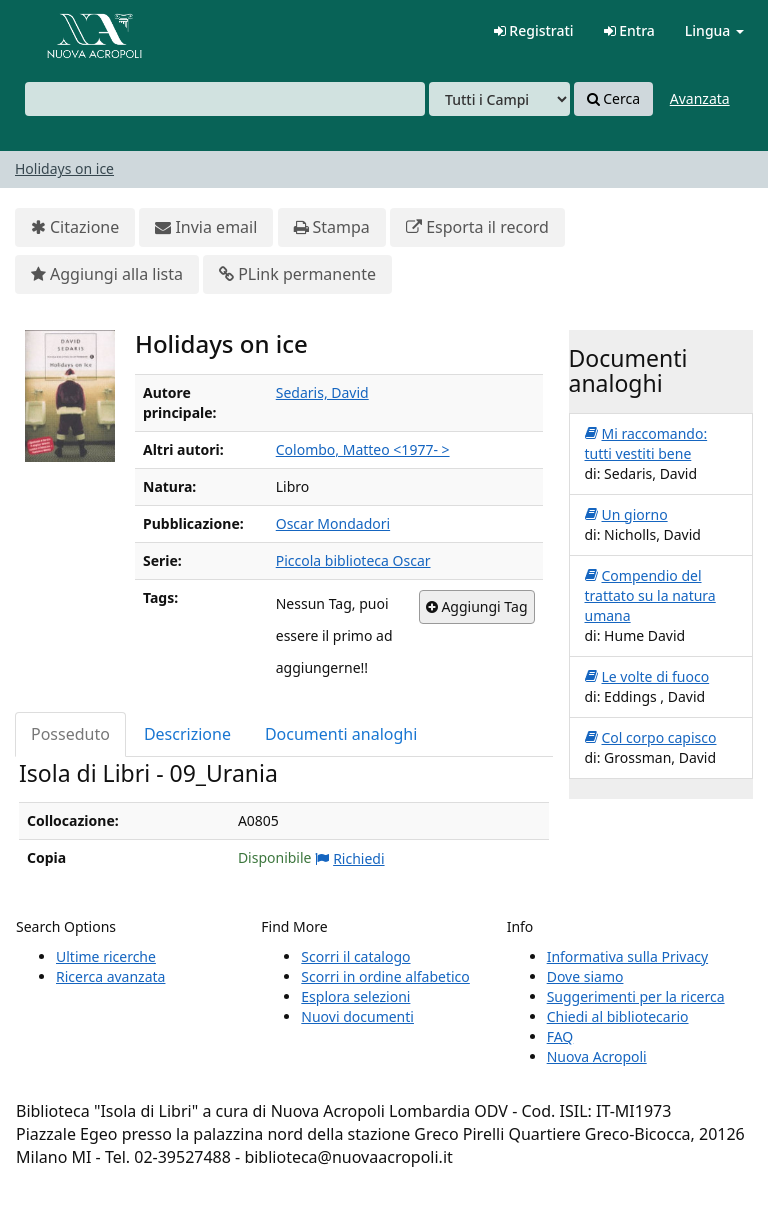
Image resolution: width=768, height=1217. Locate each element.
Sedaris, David (322, 392)
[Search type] (499, 99)
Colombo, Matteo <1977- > (363, 449)
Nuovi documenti (357, 1016)
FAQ (560, 1036)
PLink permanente (297, 274)
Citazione (75, 227)
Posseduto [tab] (70, 734)
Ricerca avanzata (110, 976)
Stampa (332, 227)
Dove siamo (585, 976)
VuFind (64, 30)
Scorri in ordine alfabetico (385, 976)
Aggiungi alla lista (107, 274)
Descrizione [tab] (187, 734)
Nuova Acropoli (597, 1056)
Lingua (714, 30)
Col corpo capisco (651, 738)
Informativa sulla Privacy (627, 956)
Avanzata (700, 98)
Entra (629, 30)
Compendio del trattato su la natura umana (650, 595)
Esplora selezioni (355, 996)
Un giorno (626, 515)
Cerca (613, 99)
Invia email (206, 227)
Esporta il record (477, 227)
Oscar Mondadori (333, 523)
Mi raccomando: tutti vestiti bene (646, 443)
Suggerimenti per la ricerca (636, 996)
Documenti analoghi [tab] (341, 734)
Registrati (534, 30)
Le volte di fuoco (647, 677)
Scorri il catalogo (355, 956)
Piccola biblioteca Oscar (353, 560)
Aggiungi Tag (477, 607)
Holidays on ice (64, 168)
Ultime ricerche (106, 956)
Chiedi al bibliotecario (618, 1016)
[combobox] (225, 99)
